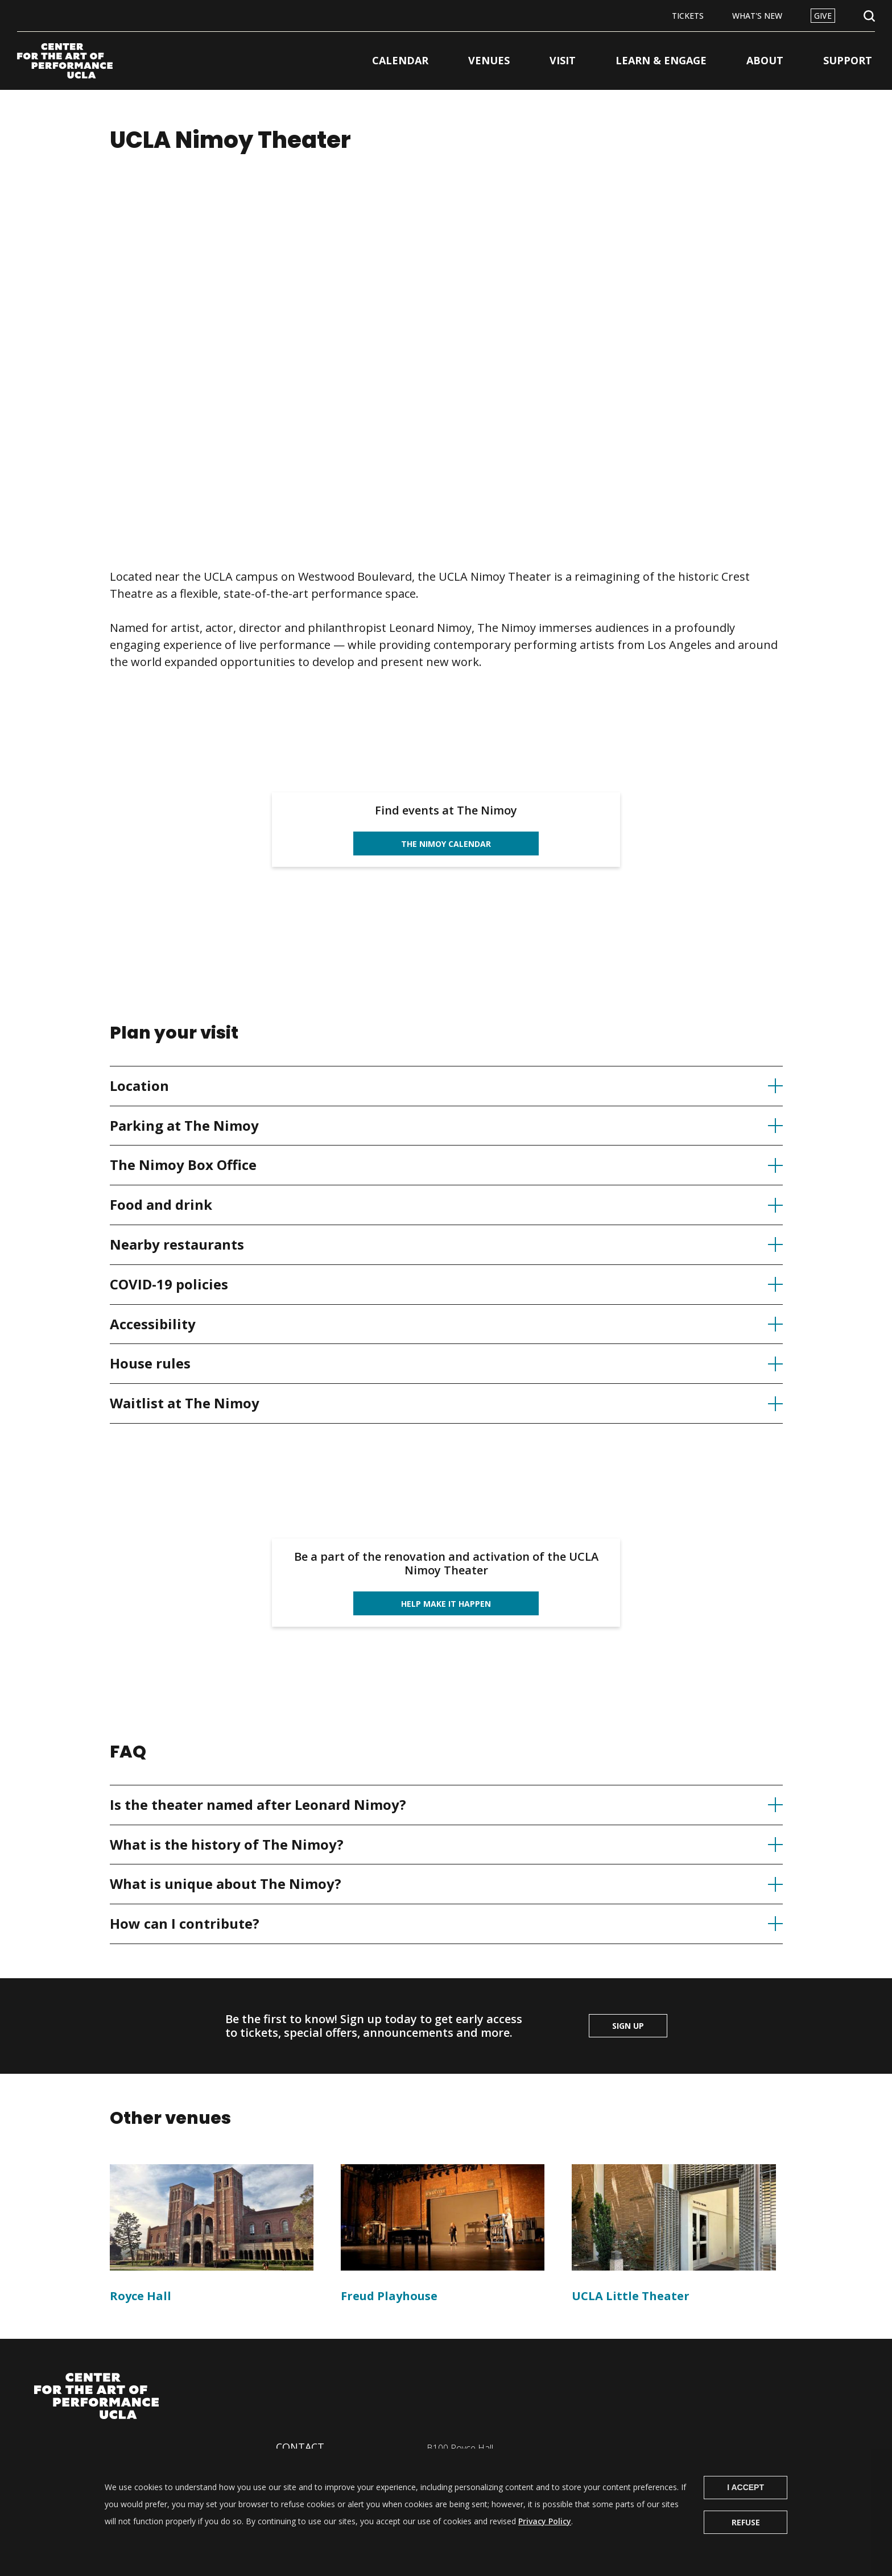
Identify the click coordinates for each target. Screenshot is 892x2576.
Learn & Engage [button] (661, 60)
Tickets (688, 15)
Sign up (628, 2025)
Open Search (869, 16)
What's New (757, 15)
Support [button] (847, 60)
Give (823, 15)
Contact (300, 2447)
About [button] (764, 60)
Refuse (746, 2522)
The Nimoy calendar (446, 843)
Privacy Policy (544, 2521)
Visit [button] (563, 60)
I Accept (745, 2487)
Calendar (400, 60)
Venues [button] (489, 60)
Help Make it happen (446, 1603)
